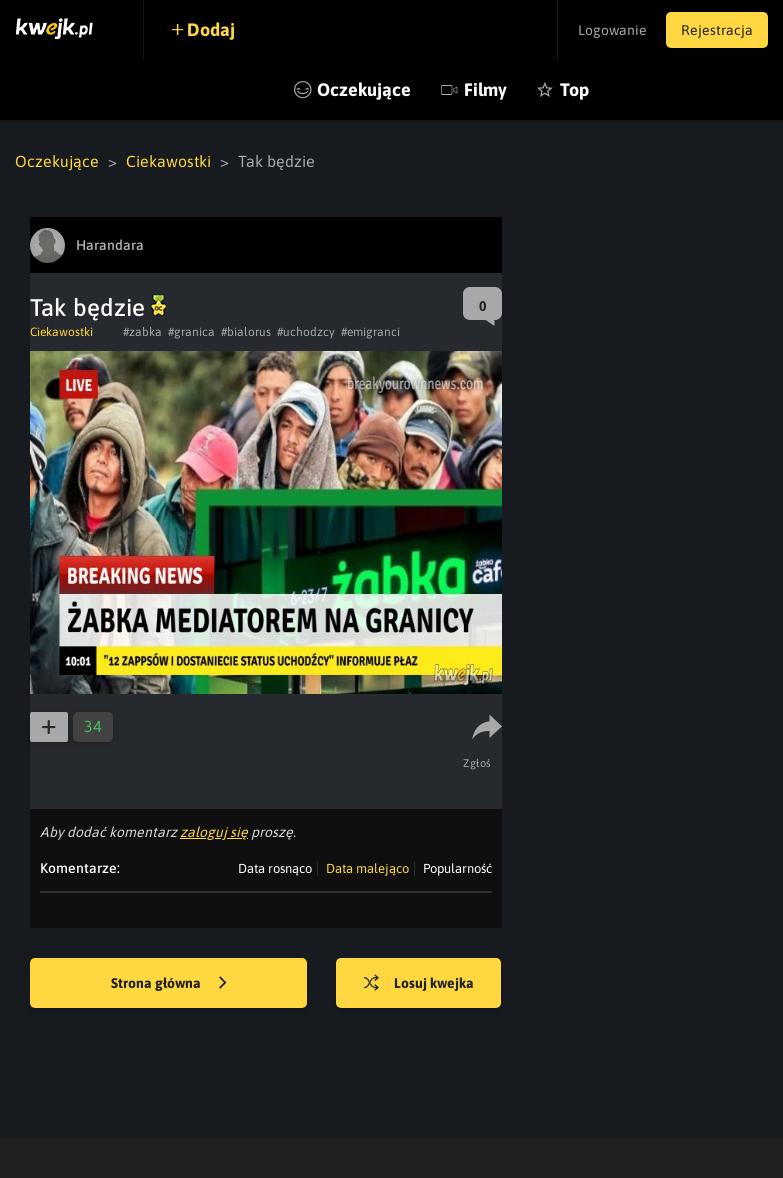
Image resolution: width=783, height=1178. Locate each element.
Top (574, 89)
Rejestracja (717, 30)
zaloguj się (214, 832)
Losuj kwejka (420, 984)
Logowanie (611, 30)
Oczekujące (364, 89)
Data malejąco (367, 868)
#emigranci (370, 332)
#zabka (142, 332)
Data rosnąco (275, 868)
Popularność (457, 868)
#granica (191, 332)
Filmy (485, 89)
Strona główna (169, 984)
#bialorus (246, 332)
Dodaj (212, 29)
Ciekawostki (168, 161)
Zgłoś (478, 763)
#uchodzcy (306, 332)
